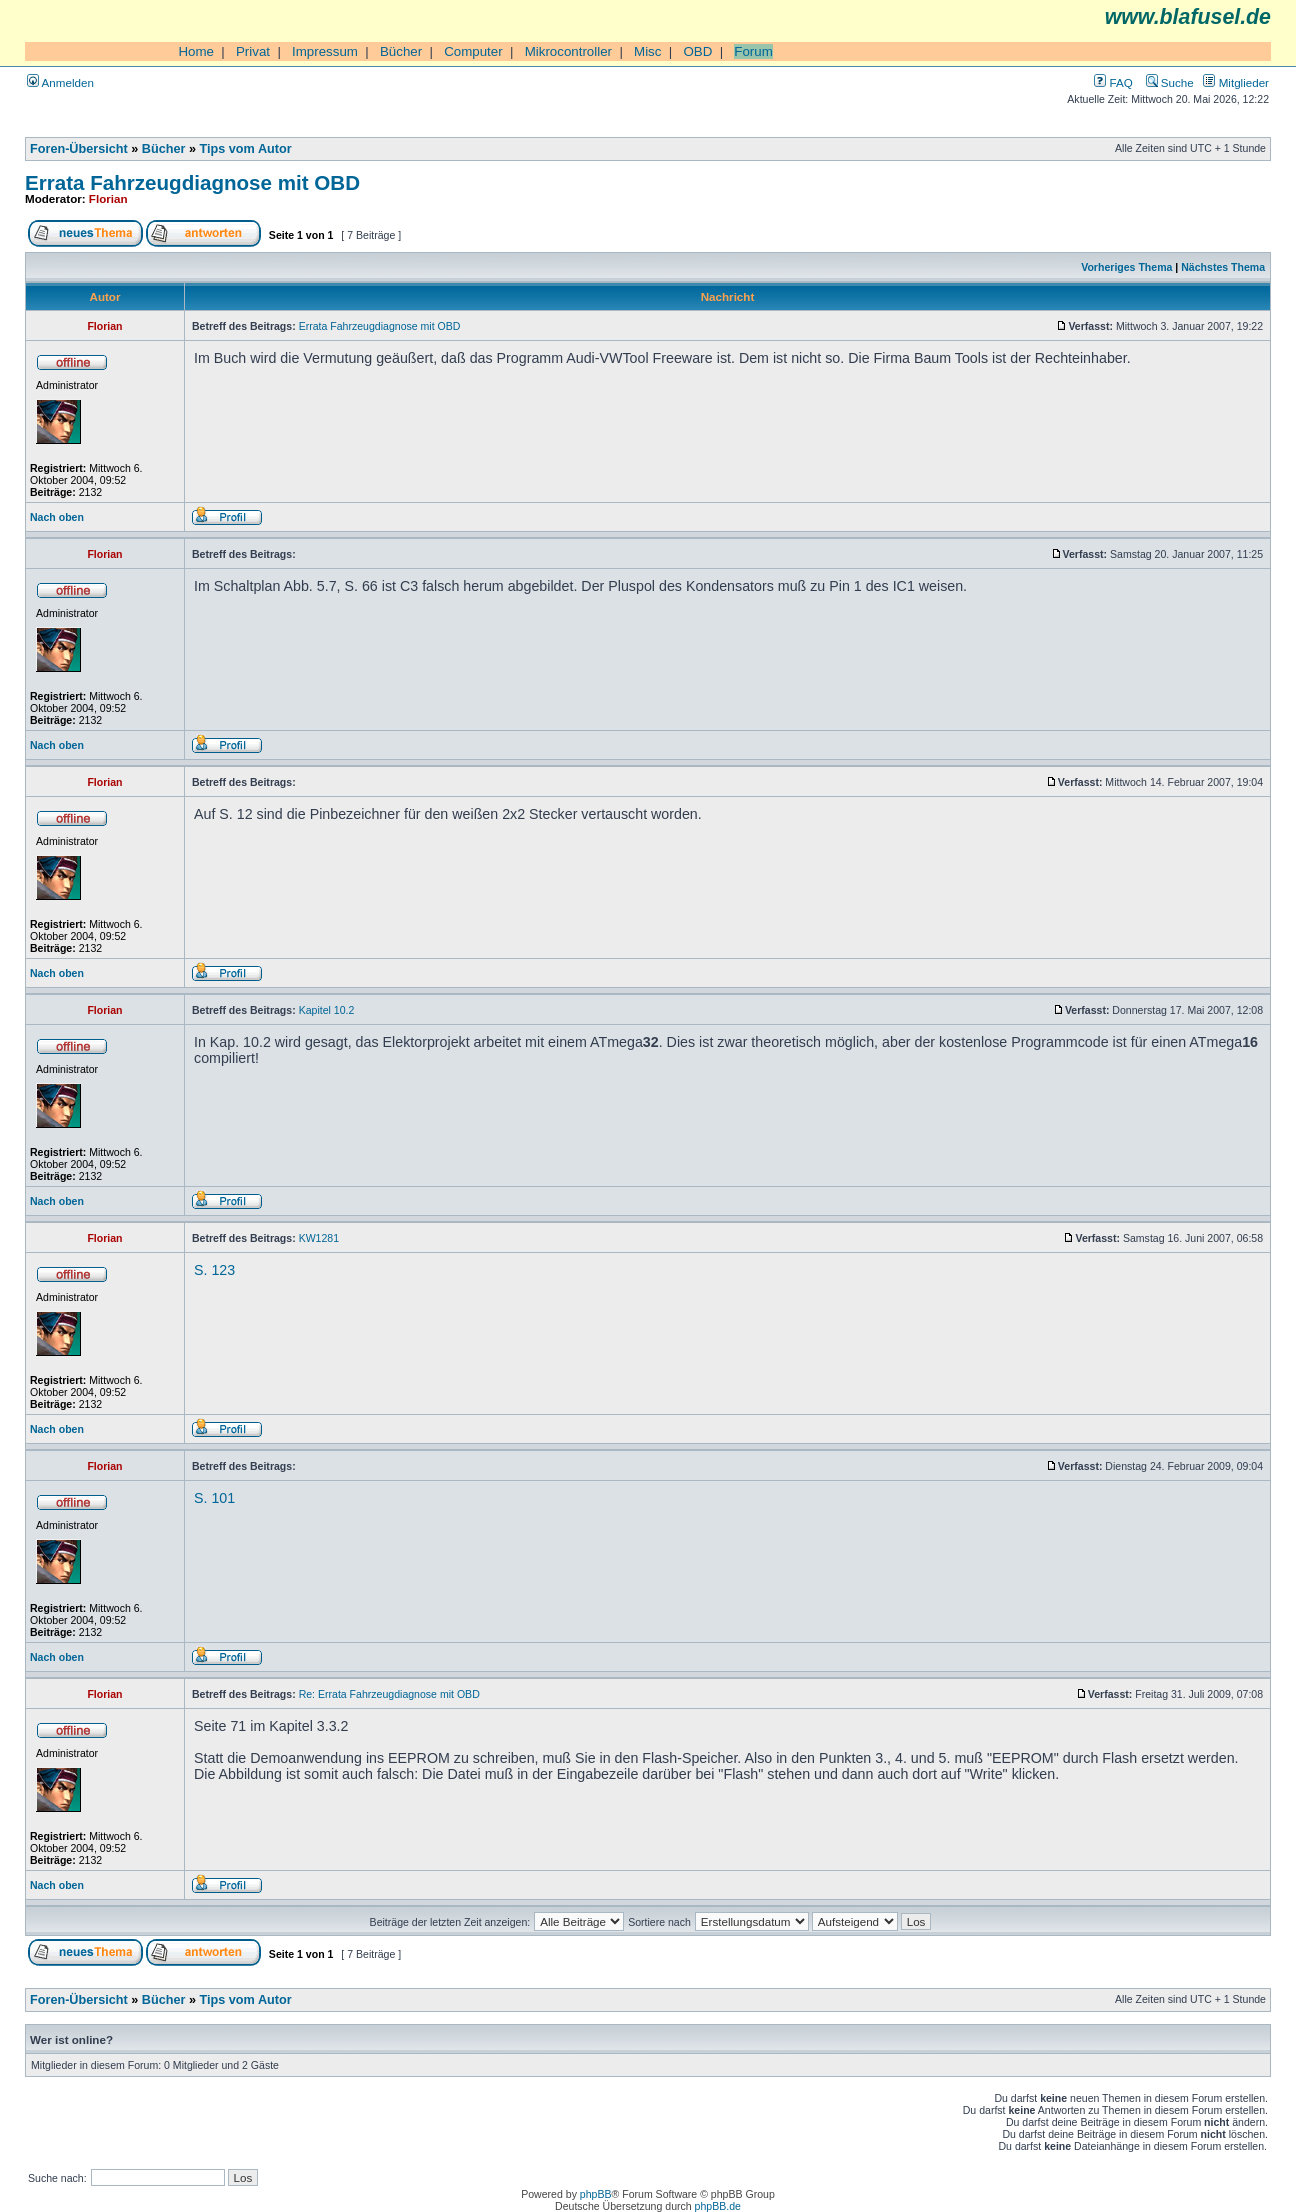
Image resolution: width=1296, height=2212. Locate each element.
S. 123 (214, 1270)
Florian (108, 198)
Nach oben (57, 517)
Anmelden (60, 82)
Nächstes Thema (1223, 267)
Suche (1170, 82)
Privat (253, 51)
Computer (473, 51)
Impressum (325, 51)
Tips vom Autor (246, 149)
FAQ (1113, 82)
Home (196, 51)
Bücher (401, 51)
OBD (697, 51)
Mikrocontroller (568, 51)
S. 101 (214, 1498)
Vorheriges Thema (1126, 267)
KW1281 (319, 1238)
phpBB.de (718, 2206)
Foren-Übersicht (79, 149)
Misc (647, 51)
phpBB (596, 2194)
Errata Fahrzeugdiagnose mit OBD (192, 182)
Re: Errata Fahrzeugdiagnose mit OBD (389, 1694)
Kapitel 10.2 (327, 1010)
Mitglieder (1236, 82)
